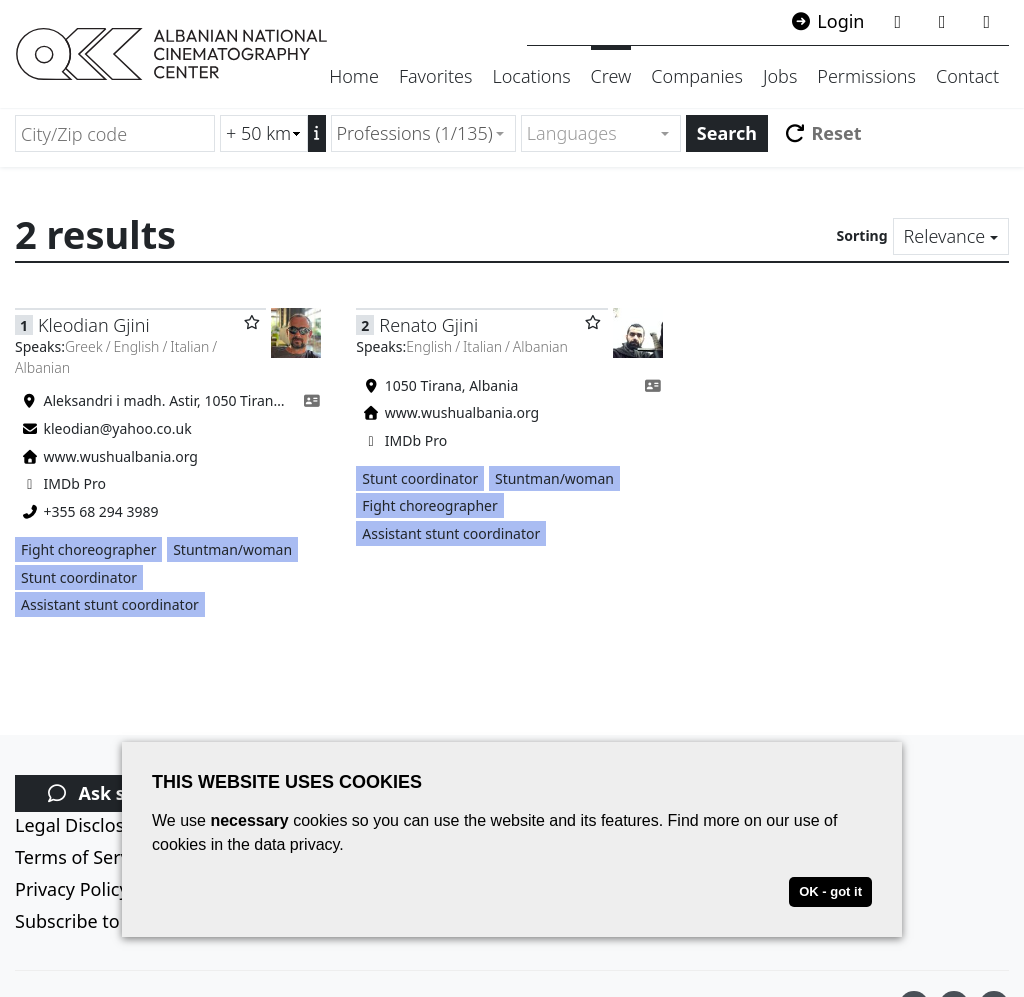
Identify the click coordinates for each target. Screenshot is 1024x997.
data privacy (296, 844)
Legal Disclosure (84, 825)
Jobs (780, 76)
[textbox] (592, 133)
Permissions (866, 76)
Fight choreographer (88, 549)
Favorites (436, 76)
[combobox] (423, 133)
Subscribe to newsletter (114, 921)
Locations (531, 76)
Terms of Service (84, 857)
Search (727, 133)
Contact (967, 76)
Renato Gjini (428, 325)
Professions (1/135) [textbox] (415, 133)
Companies (697, 76)
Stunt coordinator (79, 577)
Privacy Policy (72, 889)
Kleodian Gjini (94, 325)
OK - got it (830, 891)
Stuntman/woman (232, 549)
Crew (611, 76)
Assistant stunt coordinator (110, 604)
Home (354, 76)
